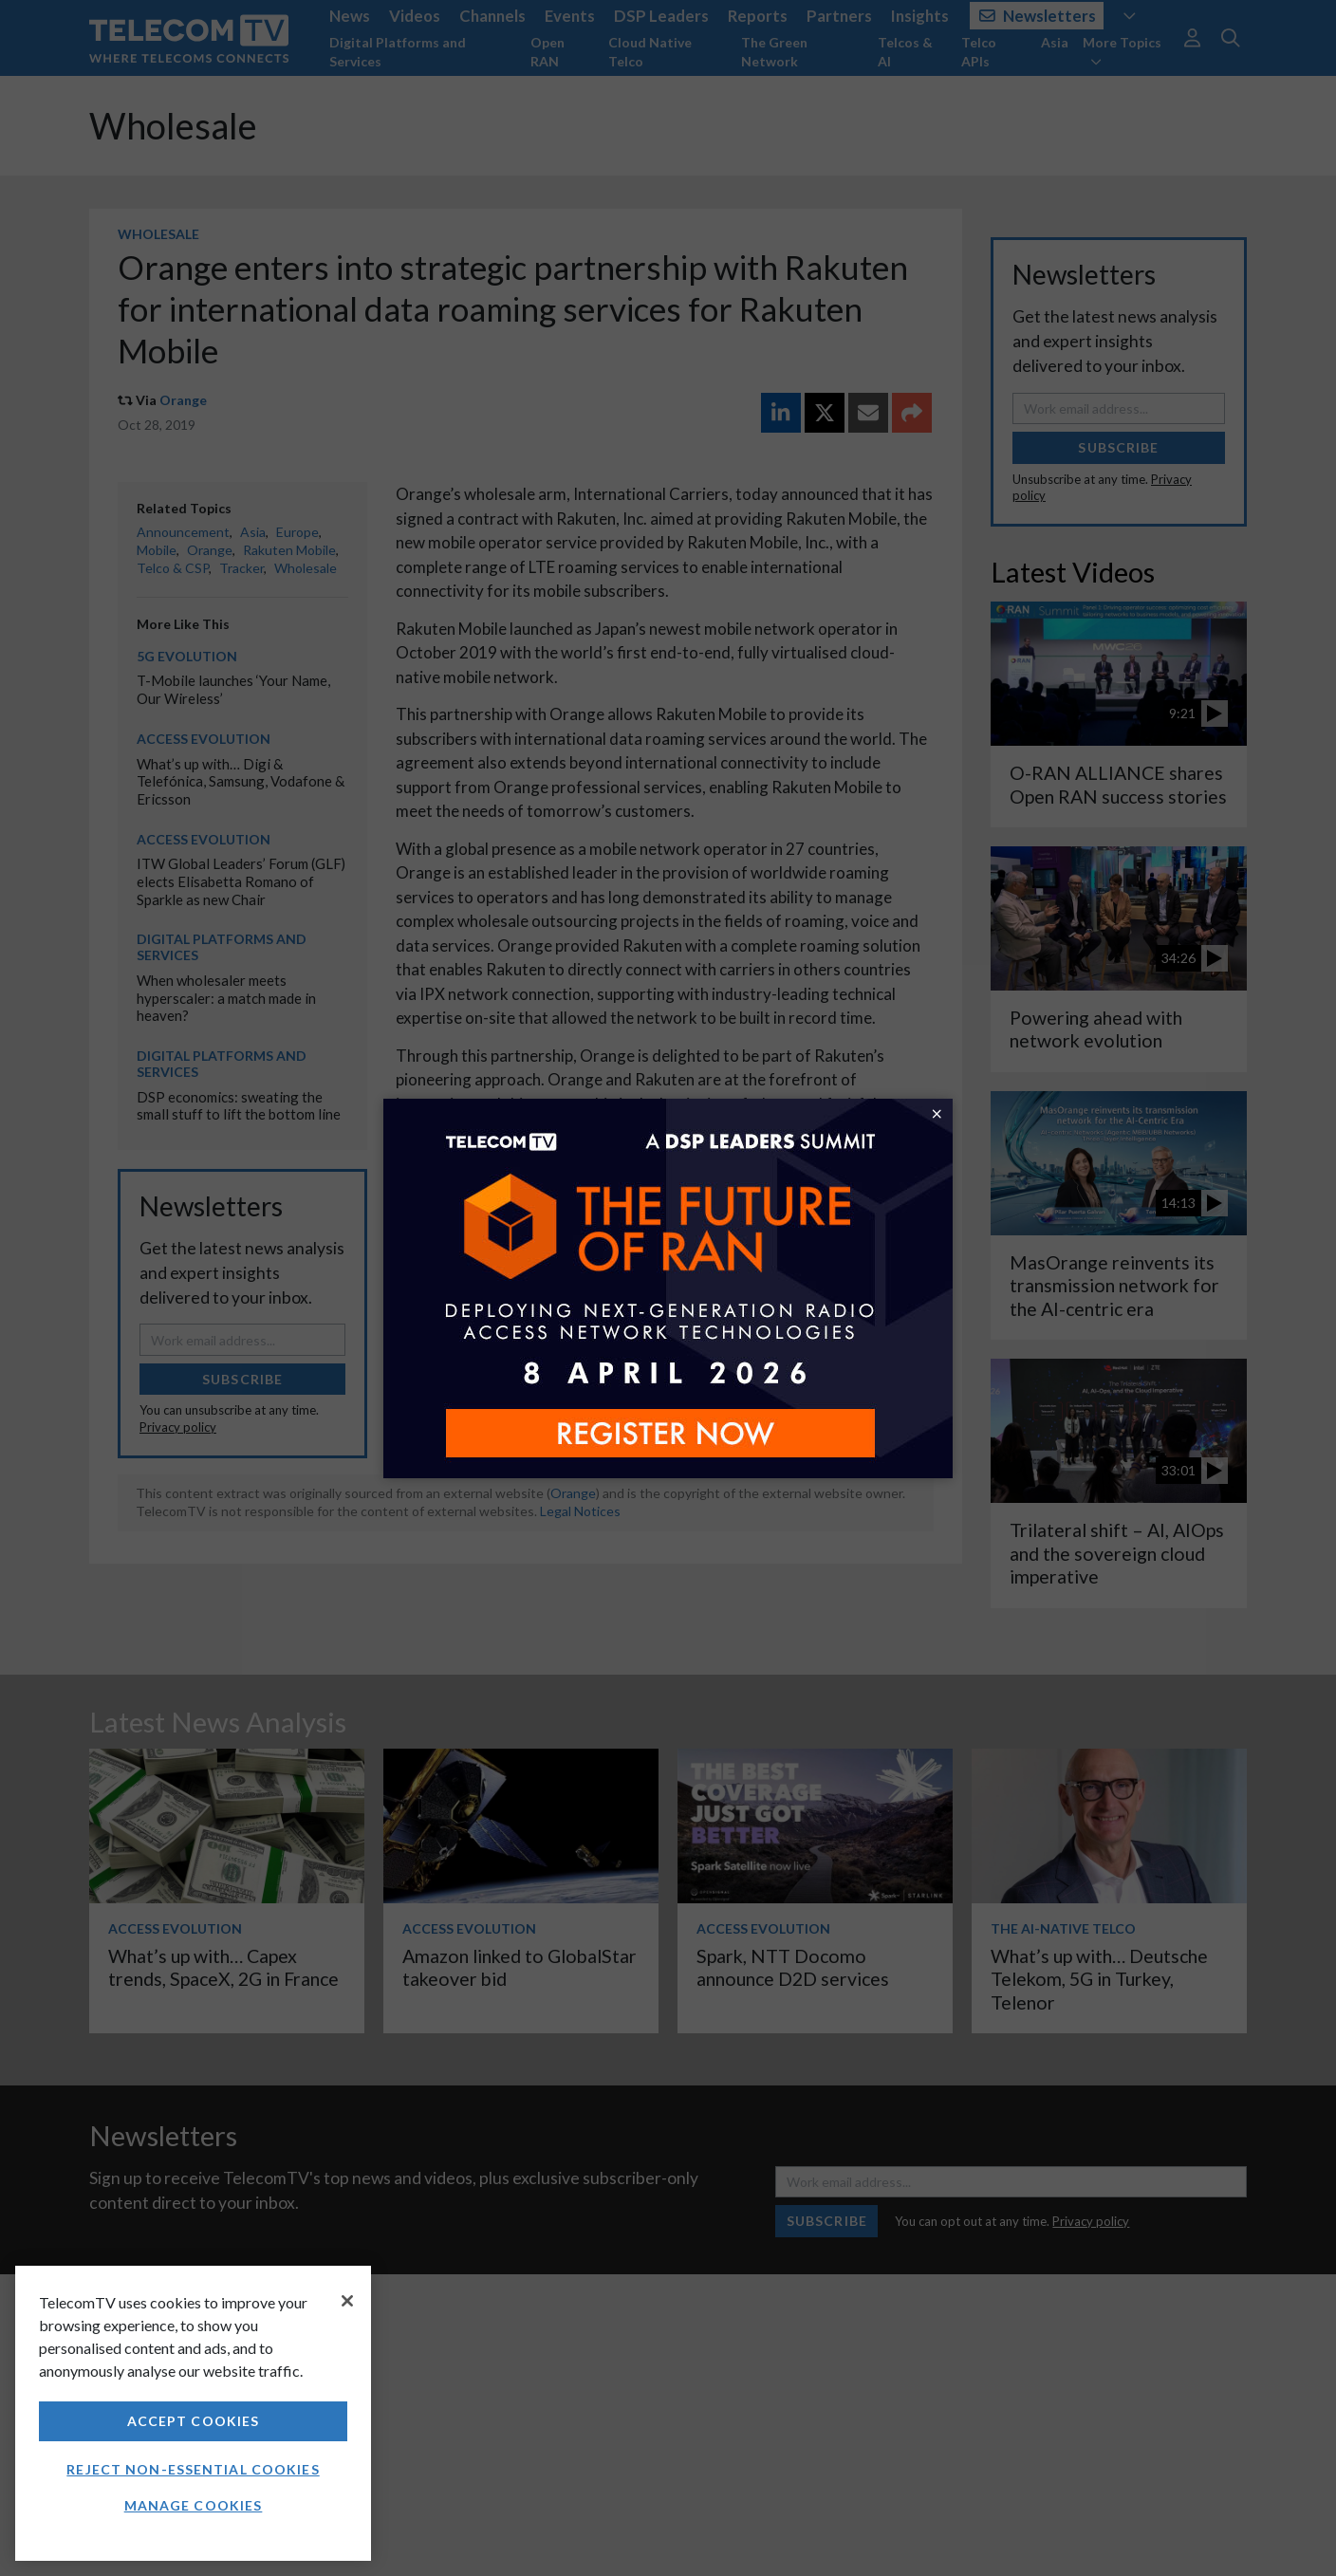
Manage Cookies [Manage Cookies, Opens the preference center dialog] (193, 2505)
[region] (193, 2413)
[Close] (347, 2301)
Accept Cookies (193, 2421)
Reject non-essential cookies (192, 2469)
